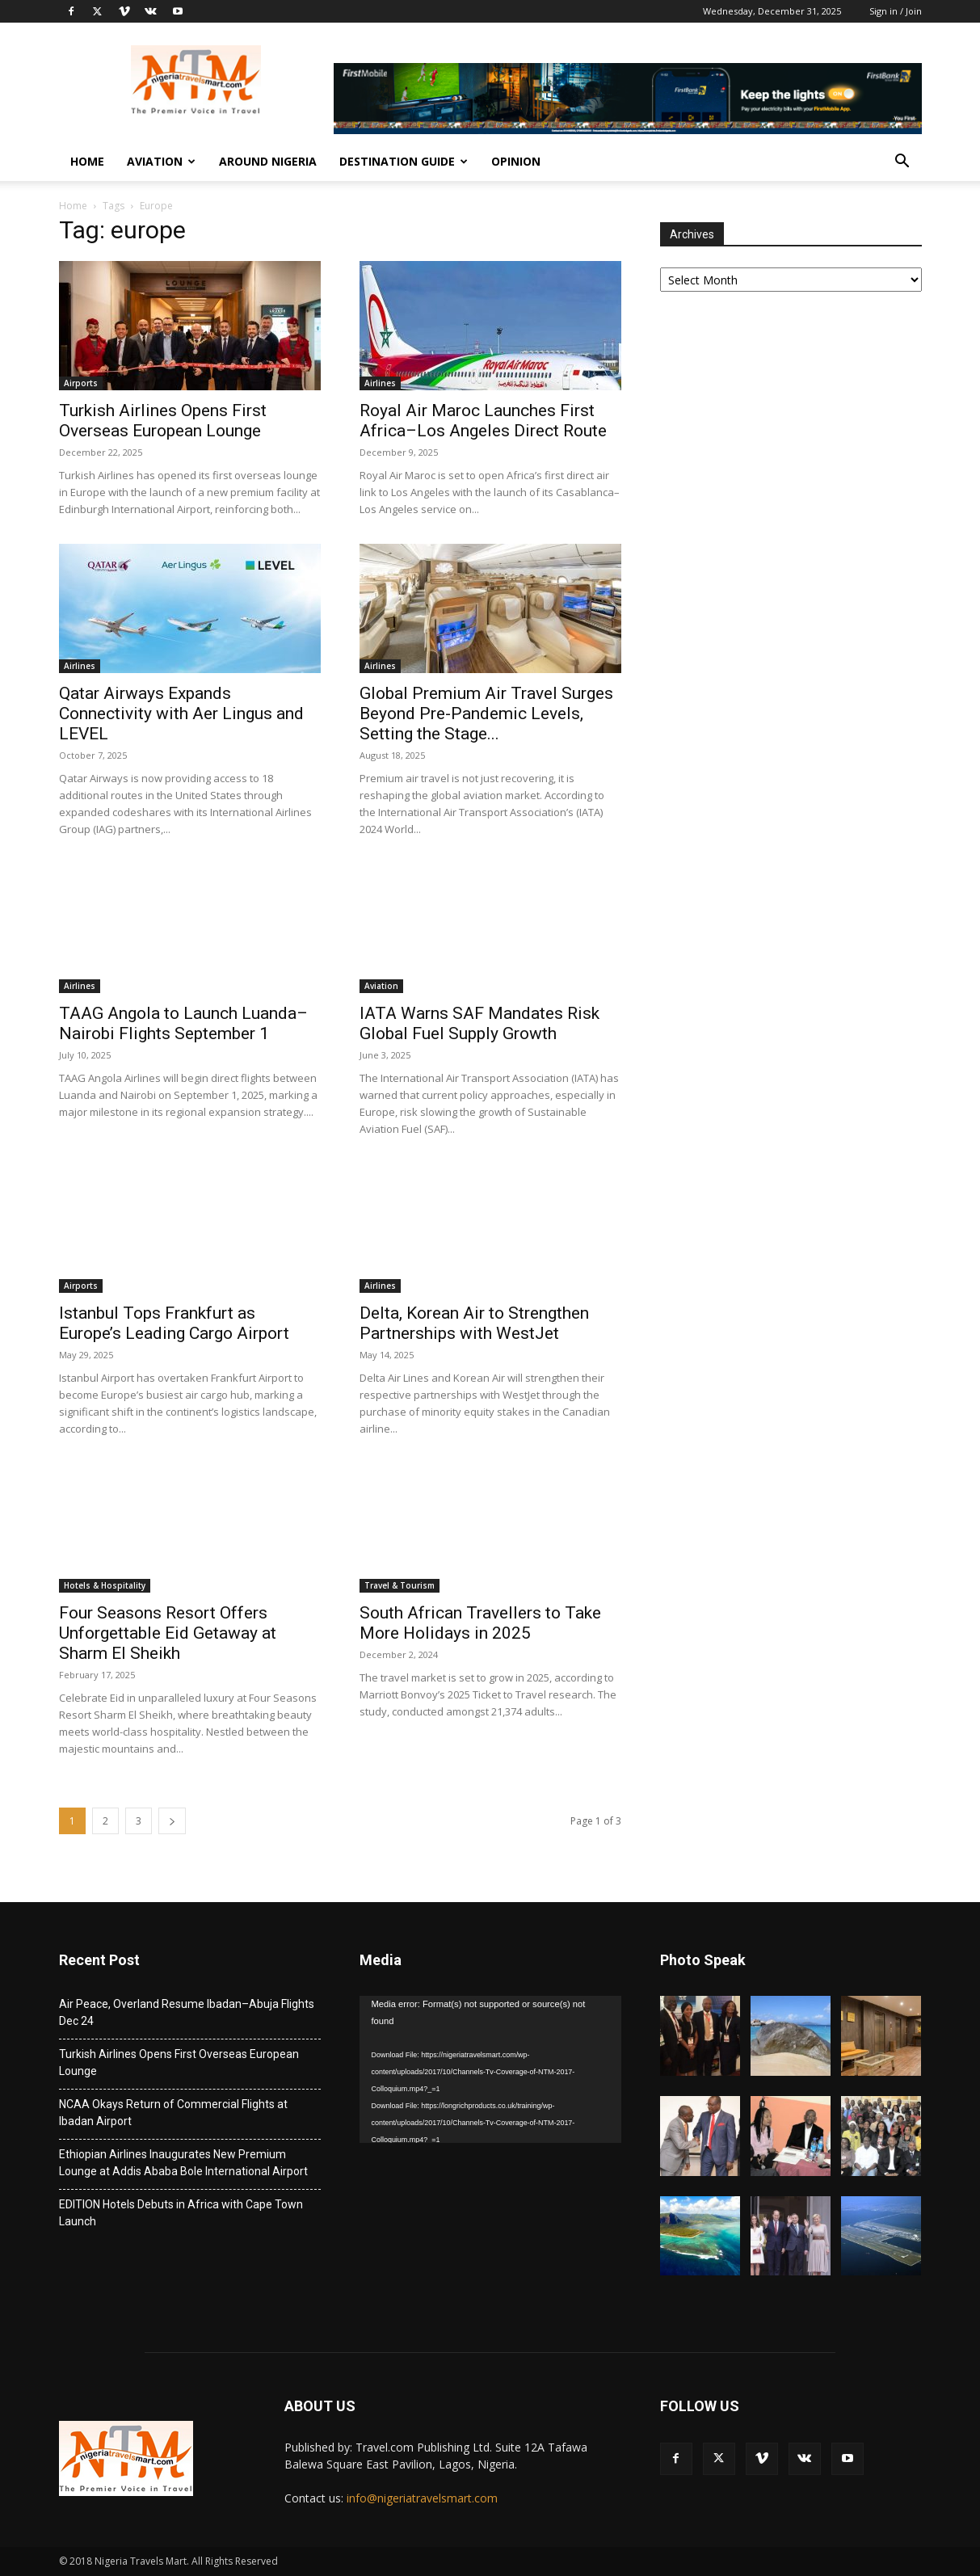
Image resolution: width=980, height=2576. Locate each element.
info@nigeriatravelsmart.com (422, 2498)
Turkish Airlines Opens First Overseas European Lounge (163, 420)
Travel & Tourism (399, 1585)
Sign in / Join (895, 11)
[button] (902, 162)
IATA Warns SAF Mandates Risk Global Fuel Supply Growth (479, 1023)
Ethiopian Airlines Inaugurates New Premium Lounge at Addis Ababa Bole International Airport (183, 2163)
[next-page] (172, 1821)
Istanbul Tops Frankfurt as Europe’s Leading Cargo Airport (174, 1323)
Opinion (515, 161)
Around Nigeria (268, 161)
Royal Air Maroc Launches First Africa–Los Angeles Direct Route (483, 420)
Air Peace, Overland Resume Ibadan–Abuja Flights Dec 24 (186, 2012)
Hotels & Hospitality (104, 1585)
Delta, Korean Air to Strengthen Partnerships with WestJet (474, 1323)
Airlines (380, 383)
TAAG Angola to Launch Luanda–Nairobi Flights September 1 (183, 1023)
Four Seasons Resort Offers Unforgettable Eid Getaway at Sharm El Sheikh (167, 1633)
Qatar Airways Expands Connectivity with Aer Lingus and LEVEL (181, 713)
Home (87, 161)
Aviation (161, 161)
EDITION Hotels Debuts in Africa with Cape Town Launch (181, 2213)
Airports (81, 383)
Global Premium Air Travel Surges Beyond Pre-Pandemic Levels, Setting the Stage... (486, 713)
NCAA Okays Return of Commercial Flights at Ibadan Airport (173, 2113)
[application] (490, 2069)
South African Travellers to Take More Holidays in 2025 (480, 1623)
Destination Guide (403, 161)
